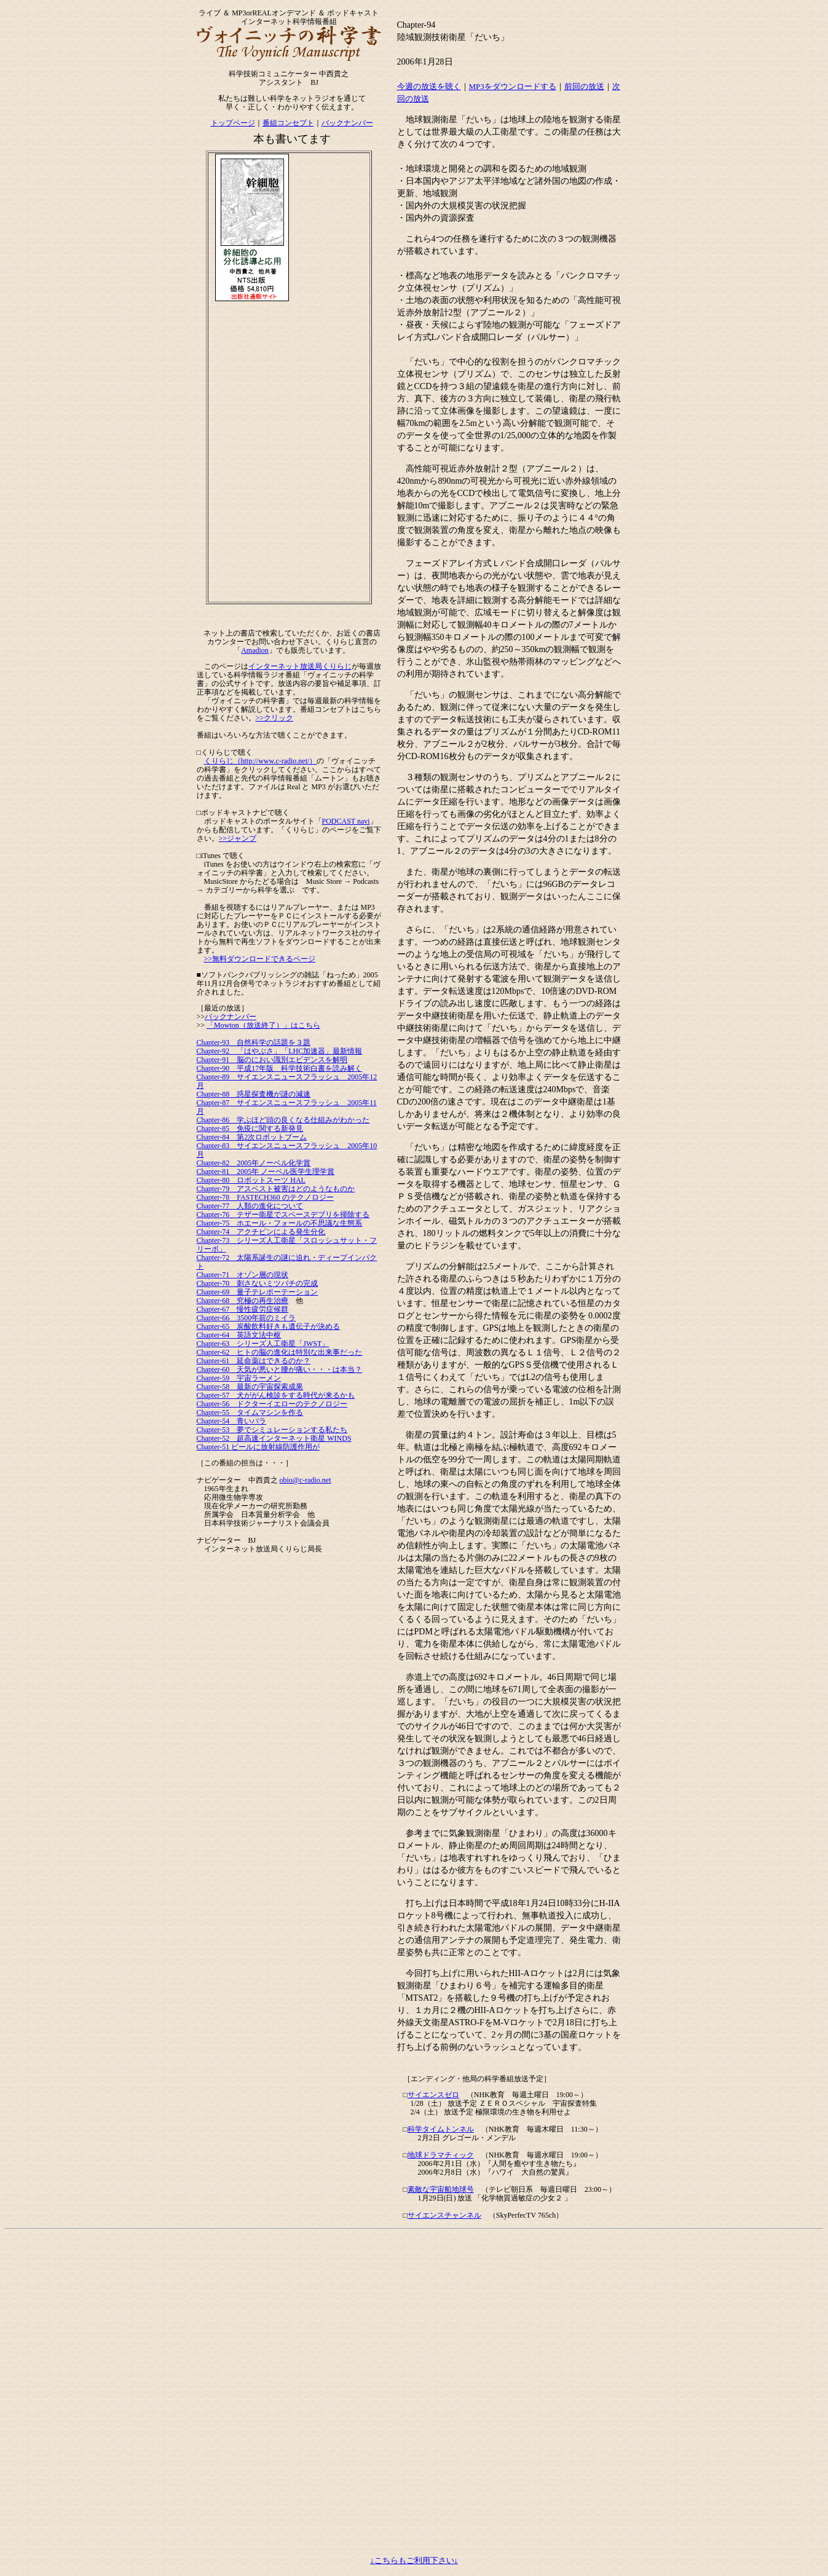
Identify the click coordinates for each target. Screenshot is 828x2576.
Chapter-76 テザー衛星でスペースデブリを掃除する (283, 1214)
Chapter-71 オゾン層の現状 (243, 1274)
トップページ (233, 123)
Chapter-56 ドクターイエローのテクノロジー (272, 1404)
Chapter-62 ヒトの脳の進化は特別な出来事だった (280, 1352)
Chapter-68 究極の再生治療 (243, 1300)
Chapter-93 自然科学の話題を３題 (254, 1042)
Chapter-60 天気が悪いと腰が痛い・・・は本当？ (280, 1369)
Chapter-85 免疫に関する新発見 (250, 1128)
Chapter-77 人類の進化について (250, 1206)
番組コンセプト (288, 123)
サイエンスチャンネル (444, 2215)
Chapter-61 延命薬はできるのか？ (254, 1361)
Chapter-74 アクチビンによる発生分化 (261, 1231)
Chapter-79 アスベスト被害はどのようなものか (276, 1188)
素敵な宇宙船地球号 (441, 2189)
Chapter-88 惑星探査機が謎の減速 (254, 1094)
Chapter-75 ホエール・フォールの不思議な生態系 (280, 1223)
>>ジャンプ (238, 838)
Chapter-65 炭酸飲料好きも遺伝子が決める (269, 1326)
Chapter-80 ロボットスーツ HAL (251, 1180)
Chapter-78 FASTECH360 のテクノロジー (265, 1197)
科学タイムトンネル (441, 2129)
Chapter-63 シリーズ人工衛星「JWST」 (263, 1343)
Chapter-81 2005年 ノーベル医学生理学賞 (266, 1171)
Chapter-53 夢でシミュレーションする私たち (272, 1429)
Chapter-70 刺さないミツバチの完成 (257, 1283)
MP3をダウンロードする (512, 86)
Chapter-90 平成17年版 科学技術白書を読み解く (280, 1068)
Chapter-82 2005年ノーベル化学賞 (254, 1163)
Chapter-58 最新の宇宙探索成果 (250, 1386)
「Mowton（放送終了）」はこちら (263, 1025)
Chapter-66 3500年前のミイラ (246, 1318)
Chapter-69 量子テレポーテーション (257, 1292)
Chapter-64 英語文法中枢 (239, 1335)
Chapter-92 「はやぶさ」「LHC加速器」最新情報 (280, 1051)
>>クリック (275, 718)
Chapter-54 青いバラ (232, 1421)
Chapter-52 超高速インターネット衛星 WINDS (274, 1438)
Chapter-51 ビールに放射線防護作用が (258, 1447)
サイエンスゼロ (433, 2094)
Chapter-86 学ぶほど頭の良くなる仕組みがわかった (283, 1120)
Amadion (255, 650)
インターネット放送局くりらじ (300, 666)
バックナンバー (347, 123)
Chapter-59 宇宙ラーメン (239, 1378)
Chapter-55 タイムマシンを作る (250, 1412)
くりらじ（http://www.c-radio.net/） (260, 761)
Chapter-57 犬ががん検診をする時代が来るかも (276, 1395)
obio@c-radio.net (305, 1480)
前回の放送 (584, 86)
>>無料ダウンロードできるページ (260, 959)
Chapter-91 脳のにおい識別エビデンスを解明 (272, 1059)
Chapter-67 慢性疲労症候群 (243, 1309)
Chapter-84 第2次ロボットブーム (252, 1137)
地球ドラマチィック (441, 2155)
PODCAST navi (346, 821)
